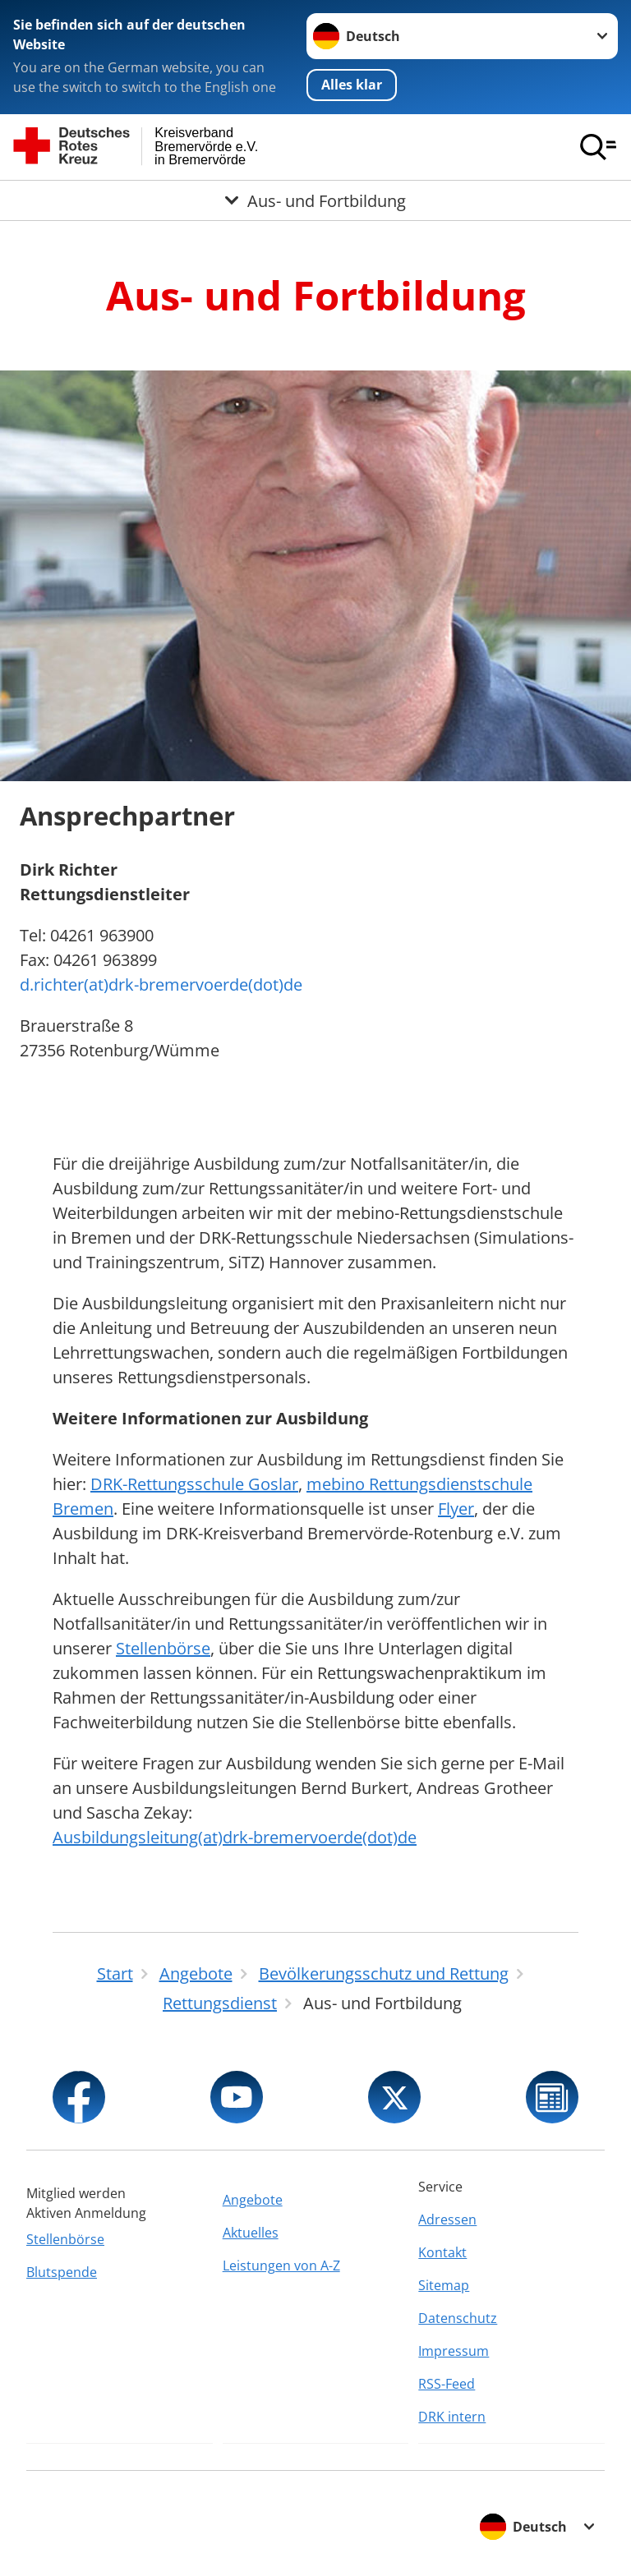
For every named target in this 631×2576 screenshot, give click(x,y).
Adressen (447, 2219)
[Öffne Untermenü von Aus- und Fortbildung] (315, 200)
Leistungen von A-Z (281, 2265)
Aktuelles (251, 2233)
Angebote (253, 2200)
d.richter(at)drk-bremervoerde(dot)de (161, 984)
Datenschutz (457, 2318)
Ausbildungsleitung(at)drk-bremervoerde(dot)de (235, 1837)
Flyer (456, 1508)
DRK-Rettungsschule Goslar (194, 1484)
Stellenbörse (163, 1648)
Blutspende (61, 2272)
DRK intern (452, 2417)
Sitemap (443, 2285)
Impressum (453, 2351)
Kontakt (442, 2252)
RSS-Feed (446, 2384)
